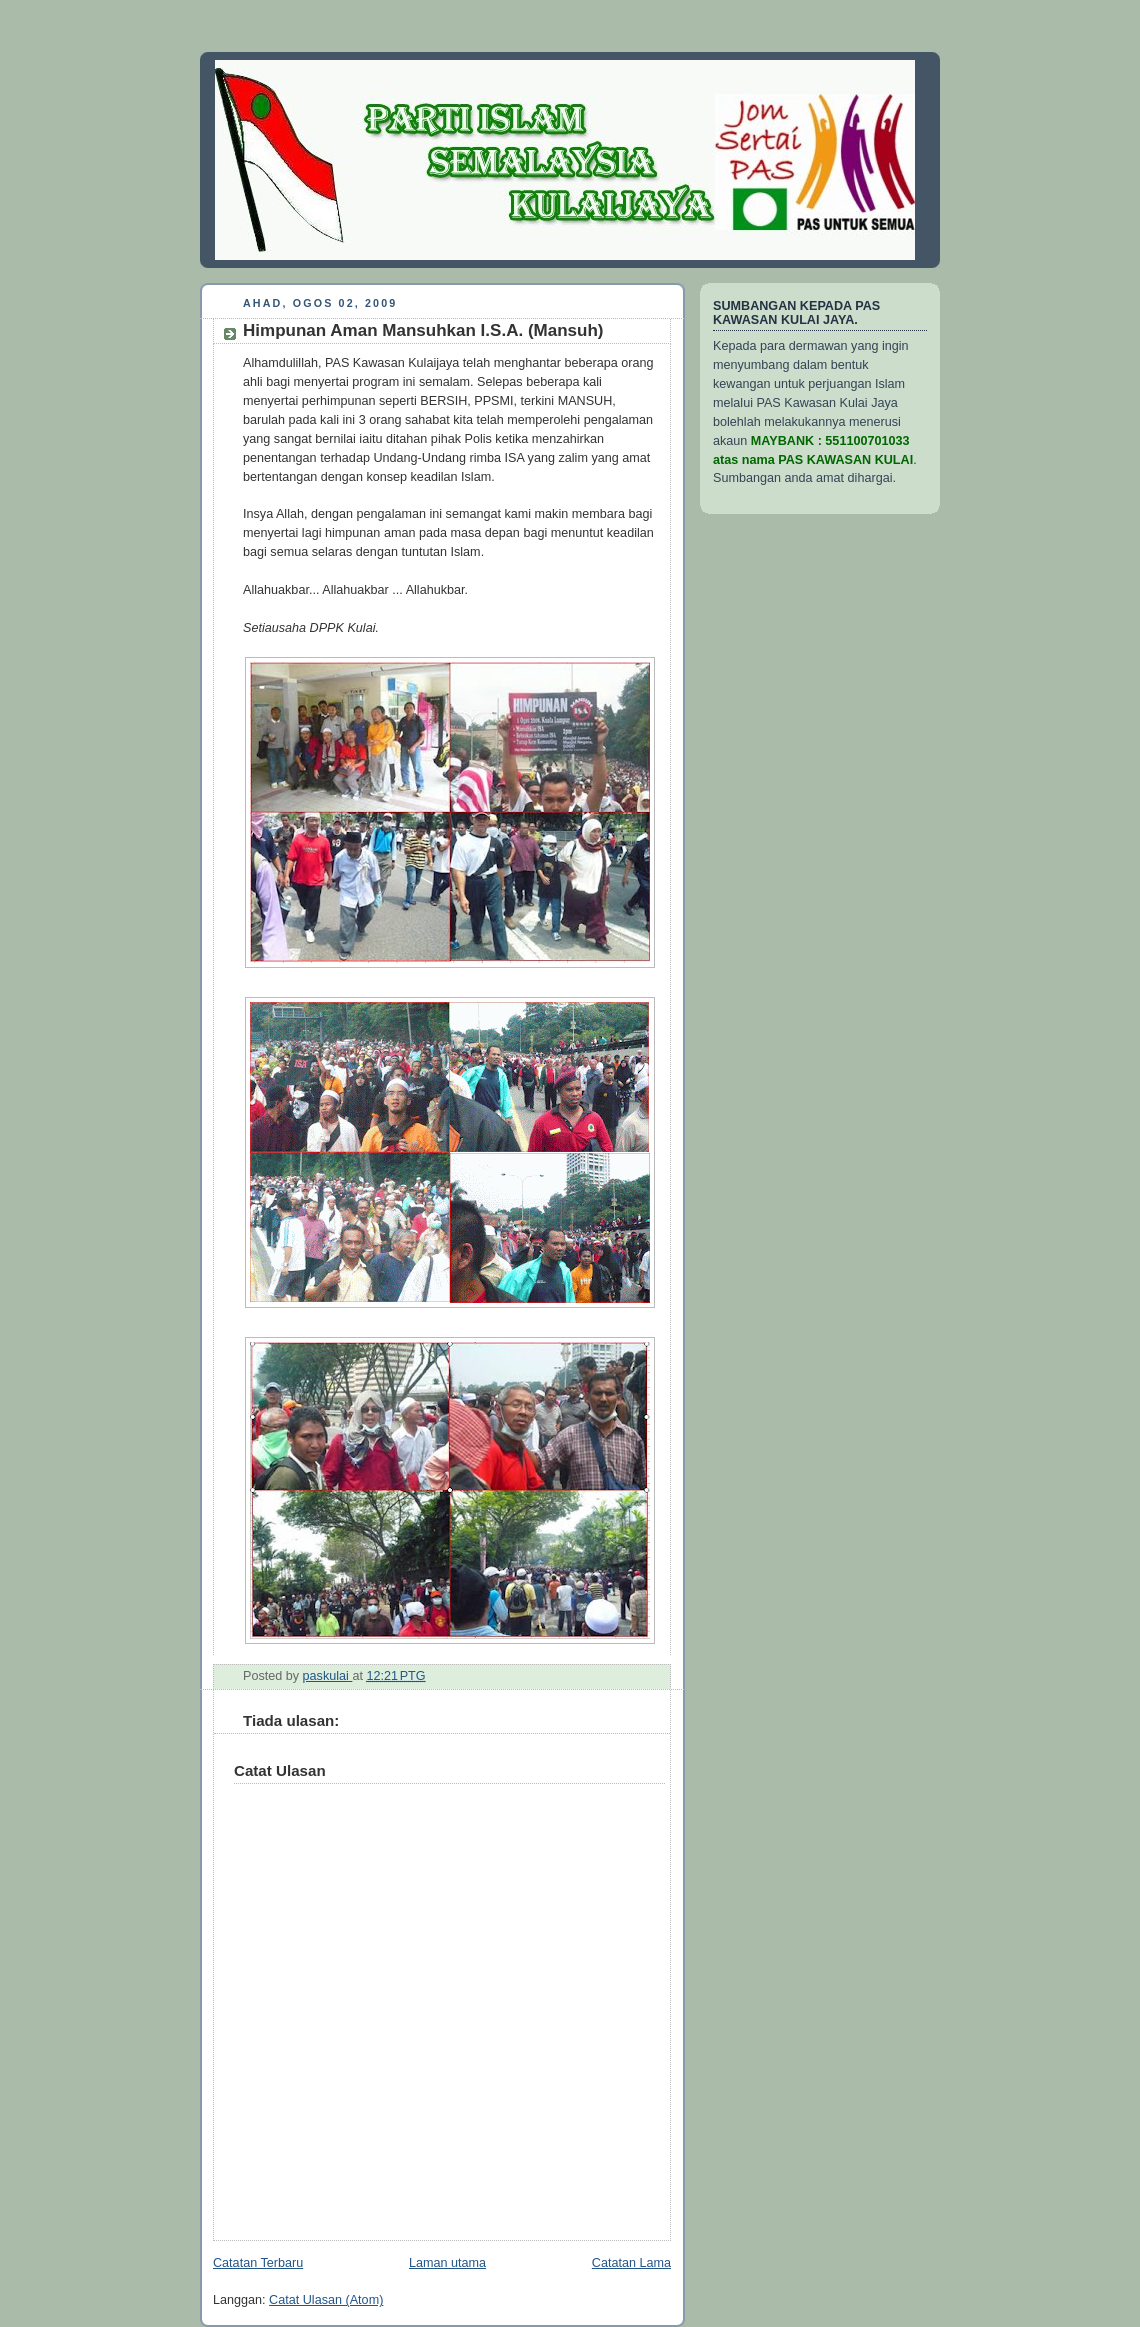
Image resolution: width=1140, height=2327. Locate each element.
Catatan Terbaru (258, 2263)
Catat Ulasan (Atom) (326, 2300)
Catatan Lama (631, 2263)
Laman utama (447, 2263)
